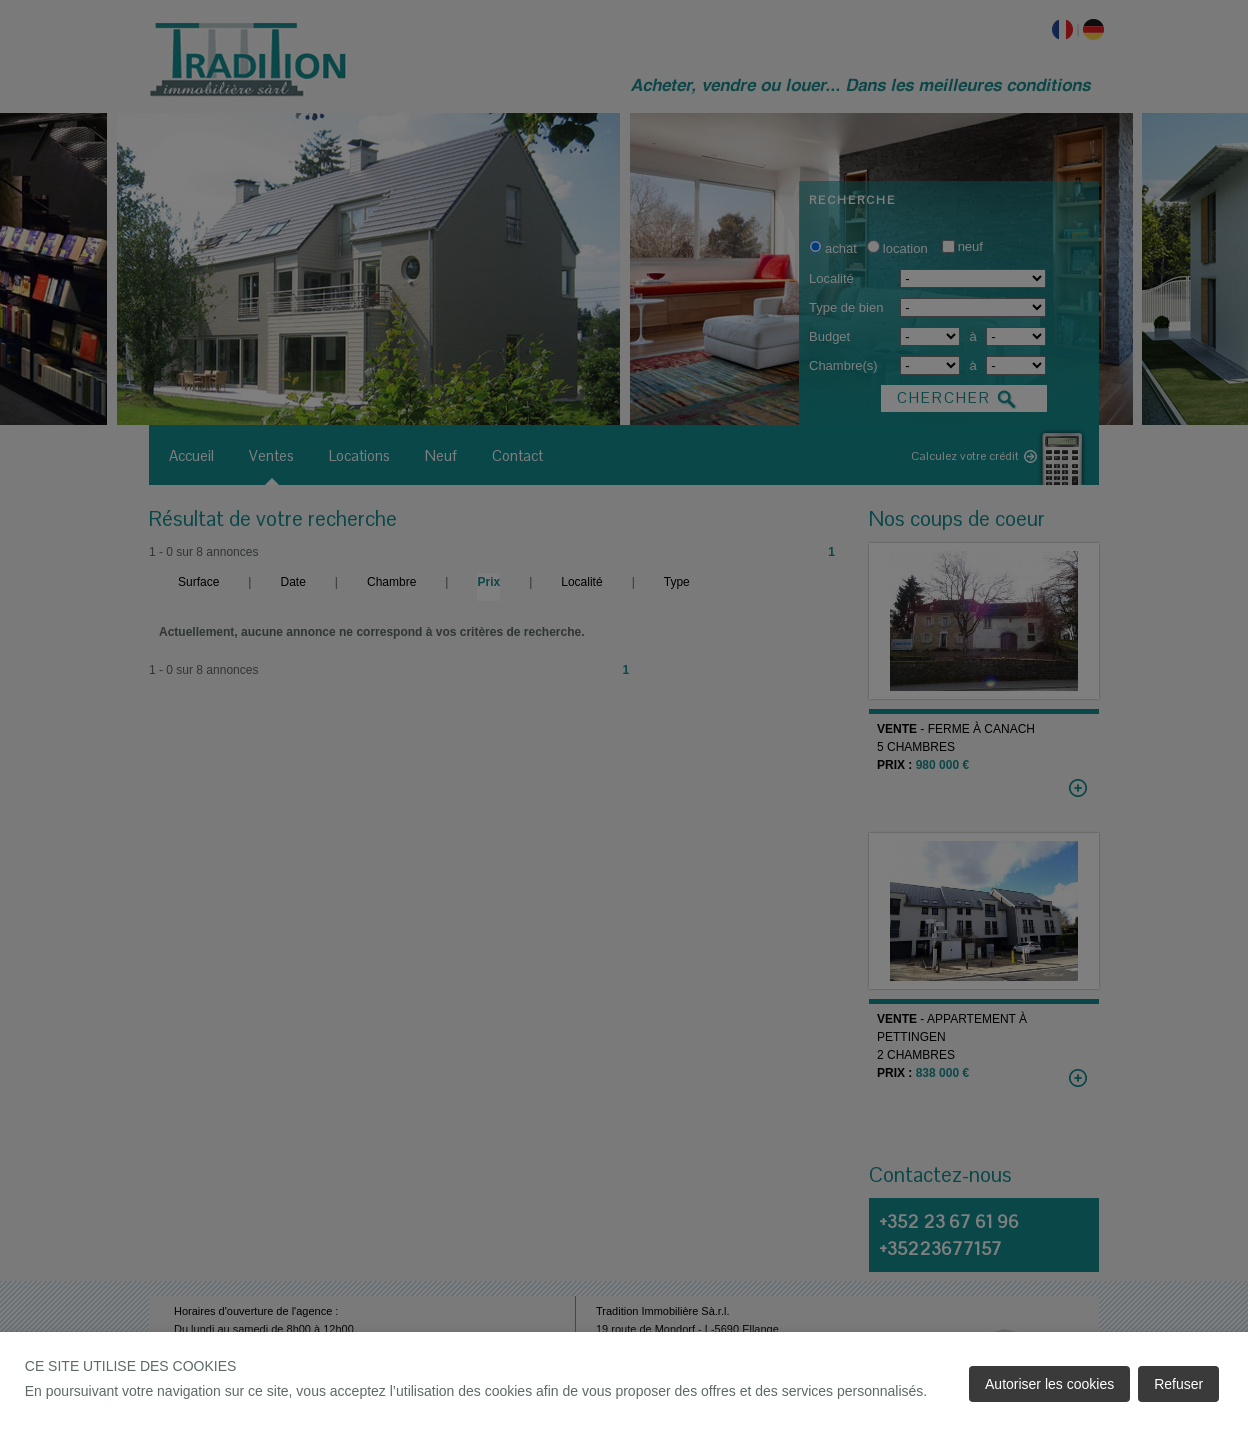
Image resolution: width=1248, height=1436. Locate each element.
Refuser (1178, 1384)
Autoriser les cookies (1049, 1384)
